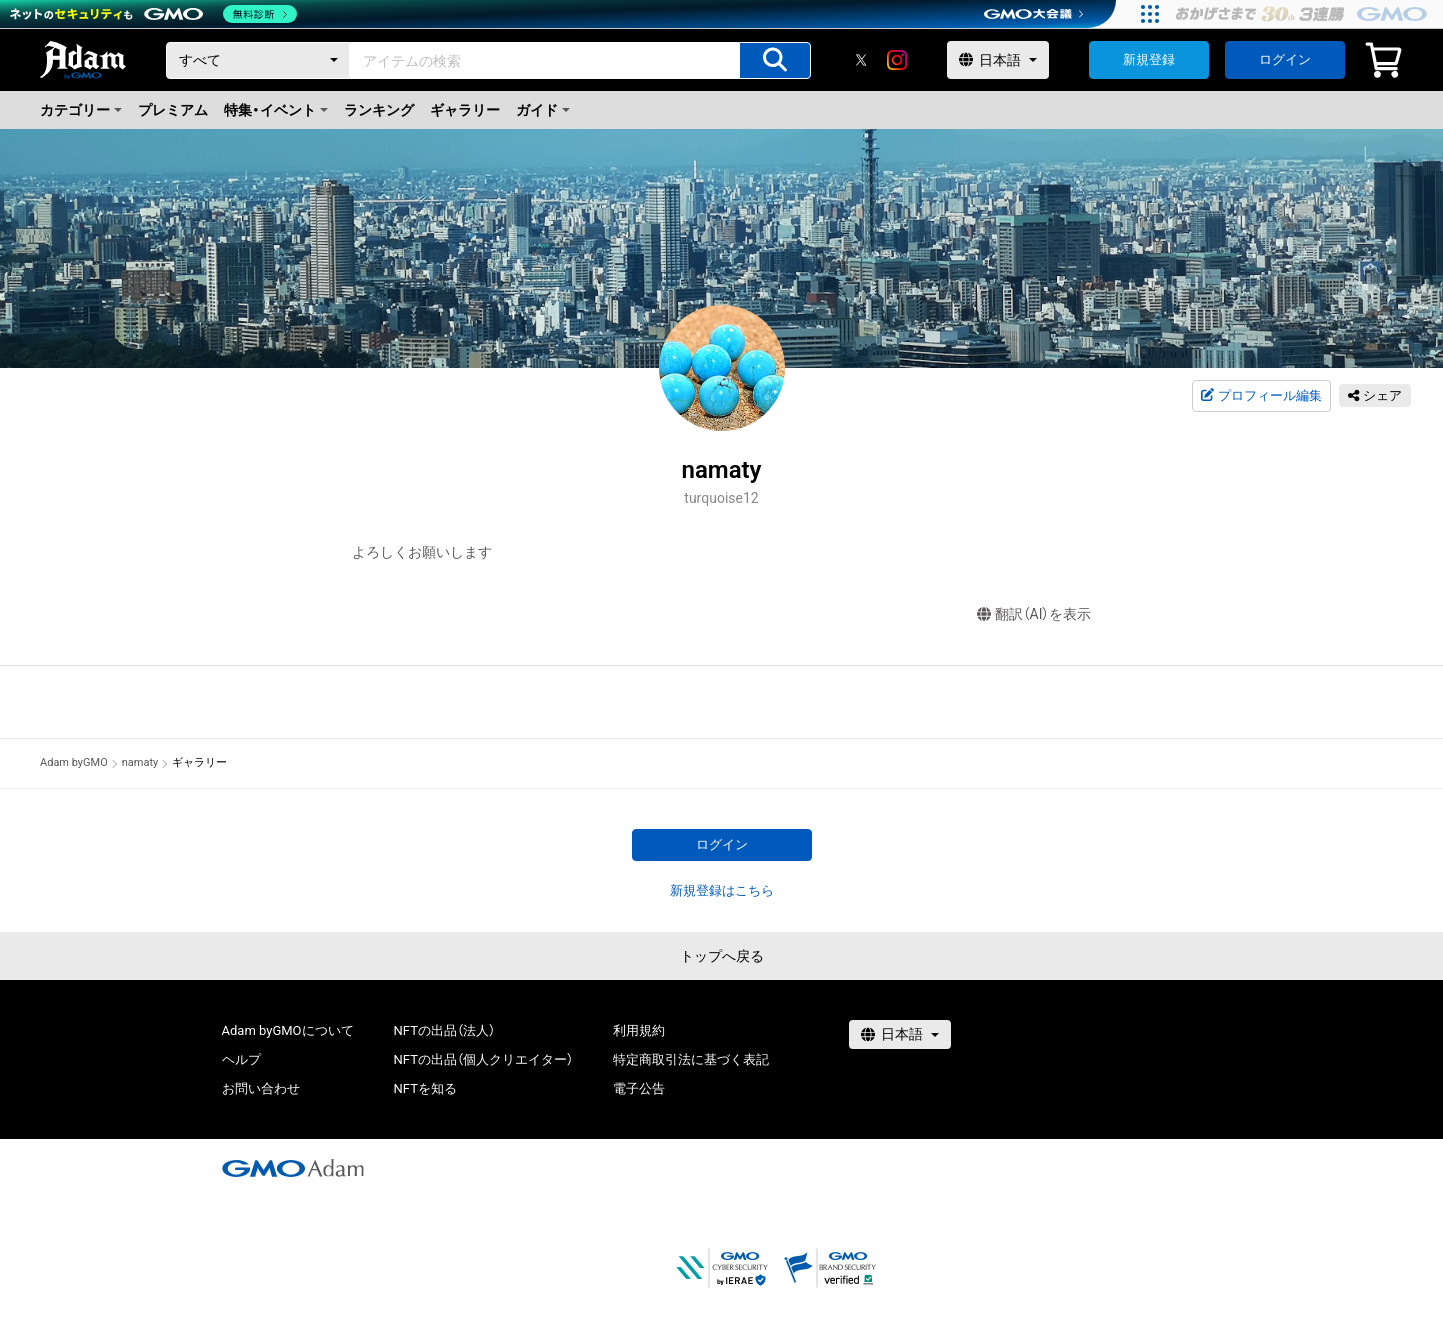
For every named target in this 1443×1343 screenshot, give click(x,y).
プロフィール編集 (1261, 396)
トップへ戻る (722, 956)
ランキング (379, 110)
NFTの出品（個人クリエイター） (483, 1059)
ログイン (1285, 59)
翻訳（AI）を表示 (1034, 614)
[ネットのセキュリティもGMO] (153, 14)
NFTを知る (425, 1088)
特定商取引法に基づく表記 (691, 1059)
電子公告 (639, 1088)
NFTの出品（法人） (444, 1030)
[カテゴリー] (258, 60)
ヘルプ (241, 1059)
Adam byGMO (74, 762)
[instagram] (897, 60)
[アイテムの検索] (775, 60)
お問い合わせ (261, 1088)
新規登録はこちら (722, 890)
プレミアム (173, 110)
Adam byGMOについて (288, 1030)
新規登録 (1149, 59)
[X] (861, 60)
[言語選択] (998, 60)
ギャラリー (465, 110)
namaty (140, 762)
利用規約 (639, 1030)
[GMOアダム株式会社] (293, 1168)
